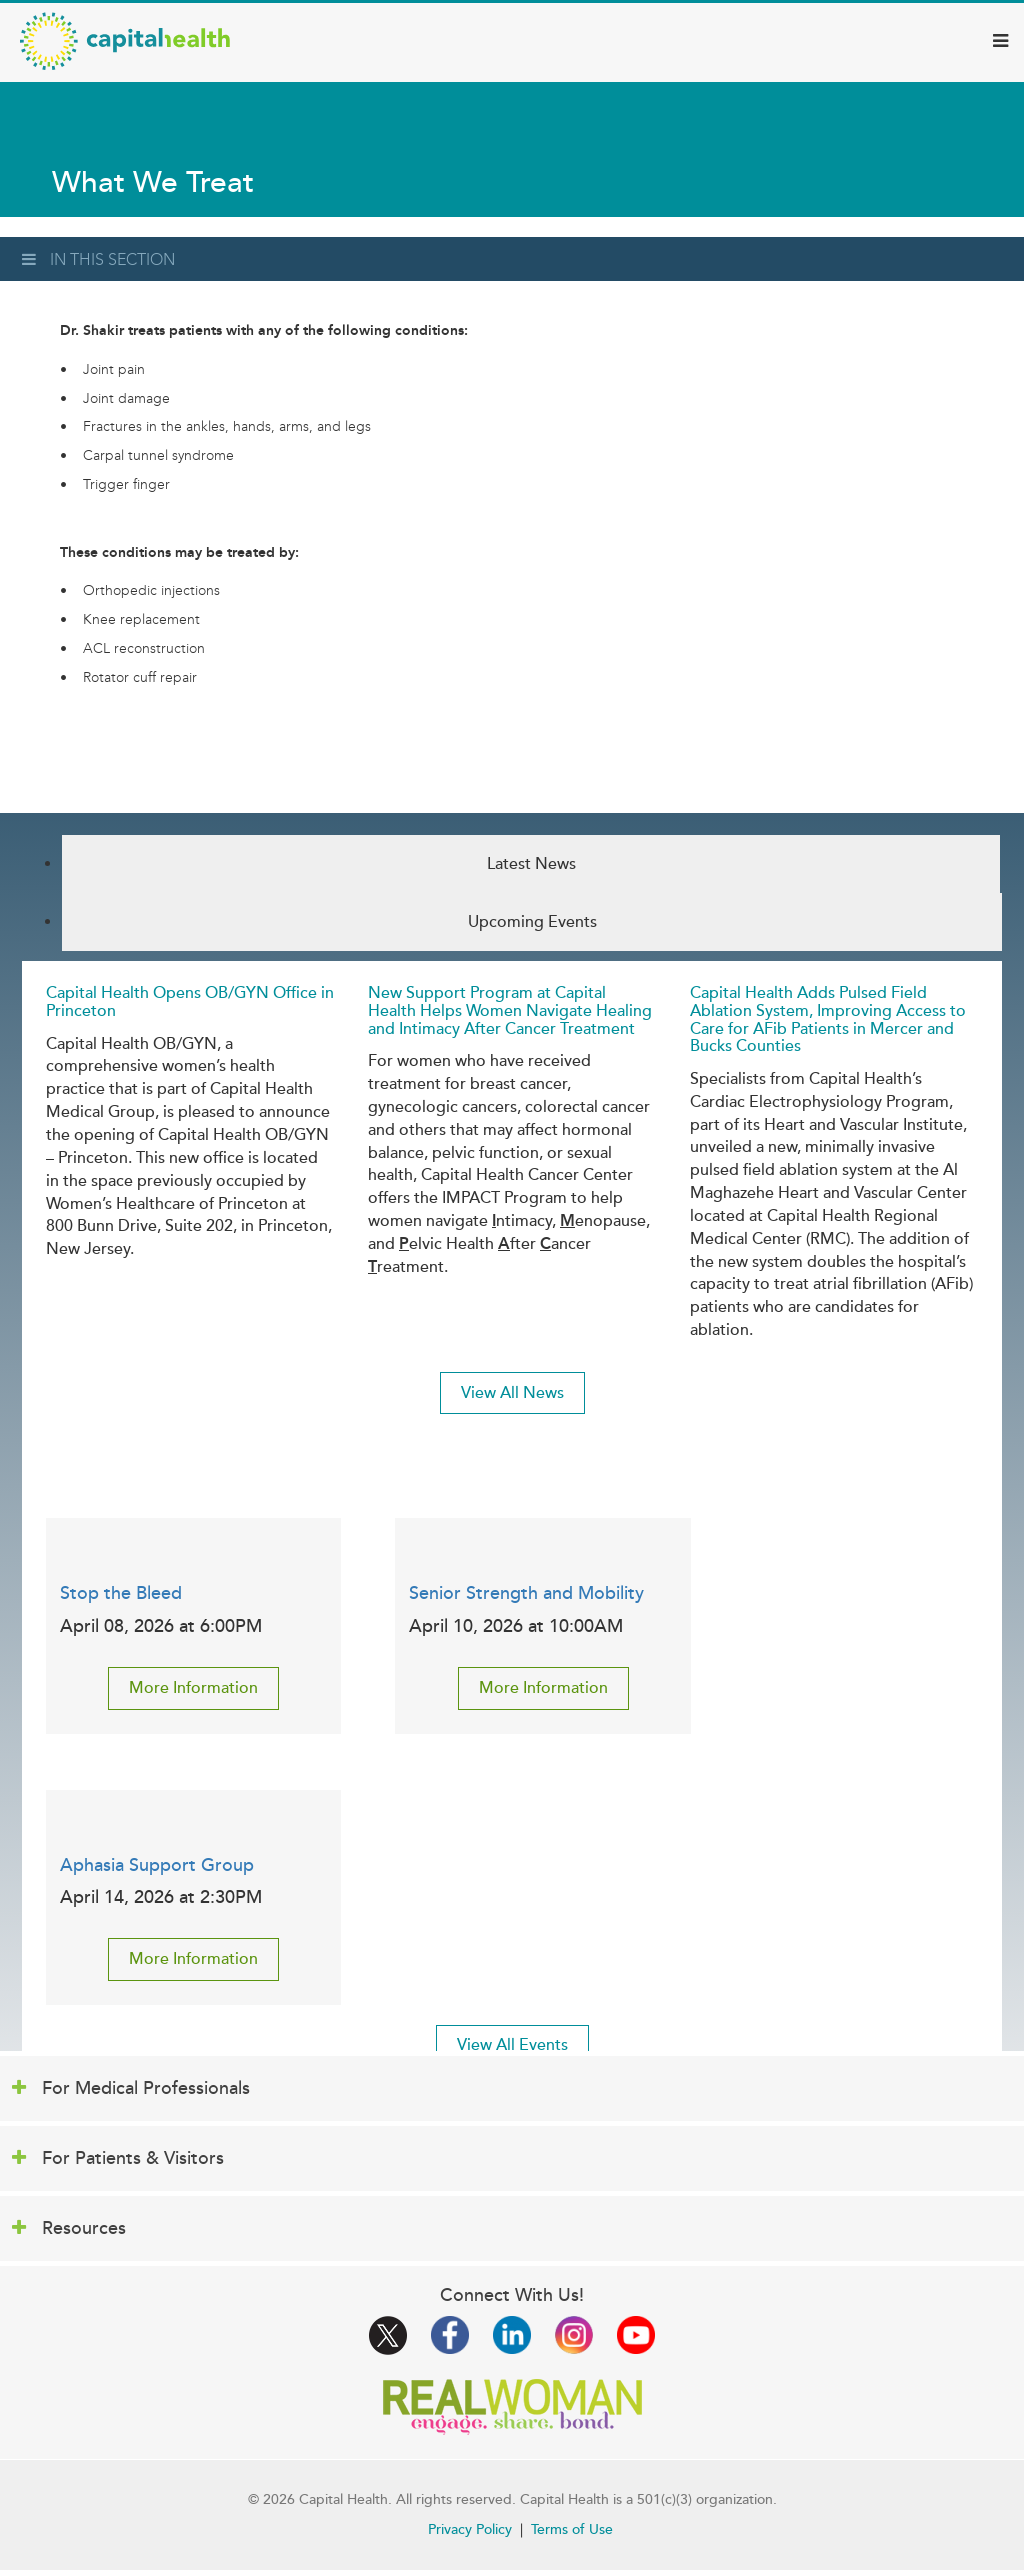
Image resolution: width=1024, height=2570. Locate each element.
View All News (512, 1393)
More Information (193, 1688)
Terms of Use (572, 2529)
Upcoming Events (532, 922)
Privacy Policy (470, 2529)
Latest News (531, 864)
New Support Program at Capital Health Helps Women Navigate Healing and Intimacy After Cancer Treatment (510, 1010)
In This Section (98, 259)
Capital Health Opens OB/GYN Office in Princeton (190, 1002)
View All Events (512, 2045)
